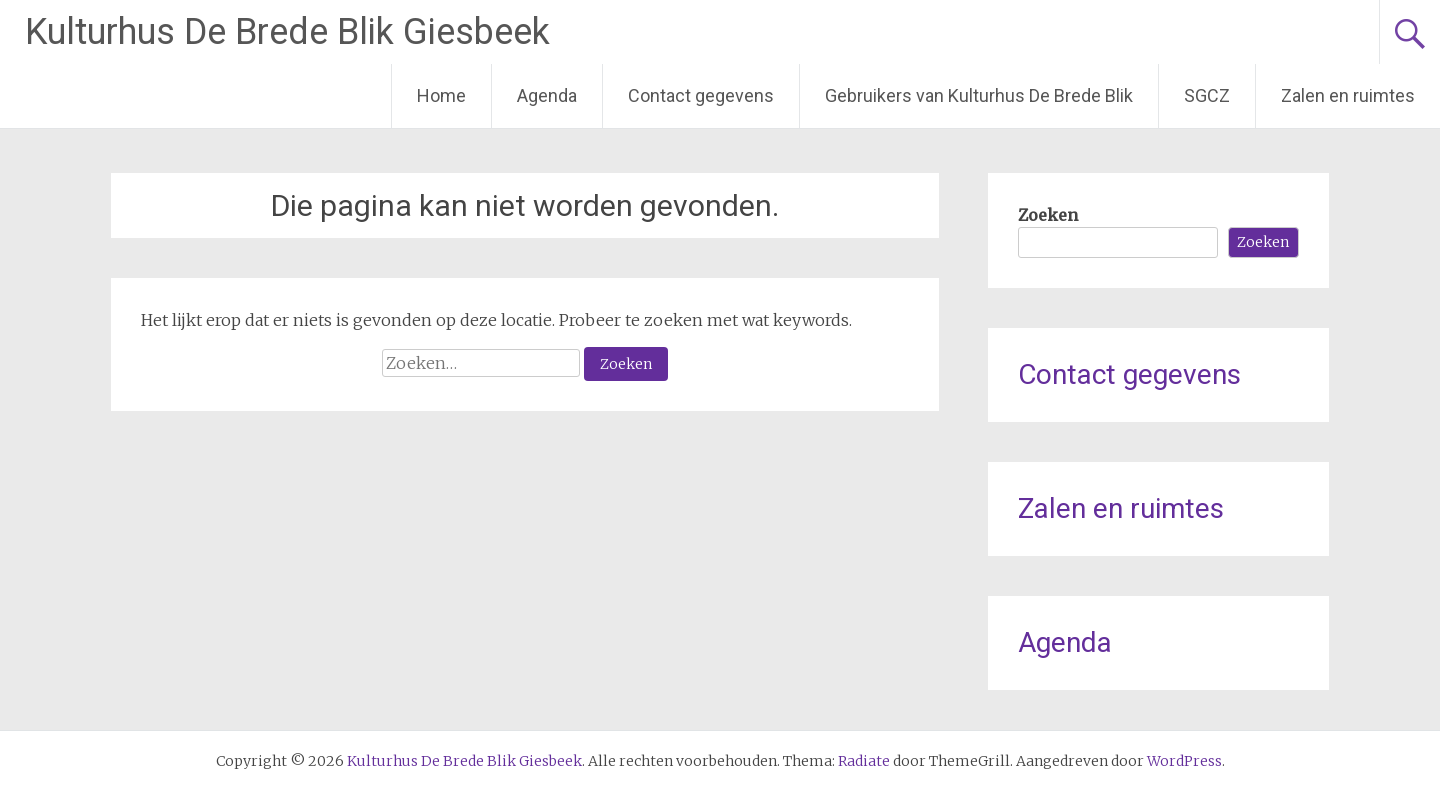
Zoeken (1048, 215)
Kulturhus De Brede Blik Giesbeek (287, 32)
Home (441, 95)
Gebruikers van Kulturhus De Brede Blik (979, 95)
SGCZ (1207, 95)
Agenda (547, 95)
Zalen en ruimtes (1348, 95)
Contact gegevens (701, 95)
